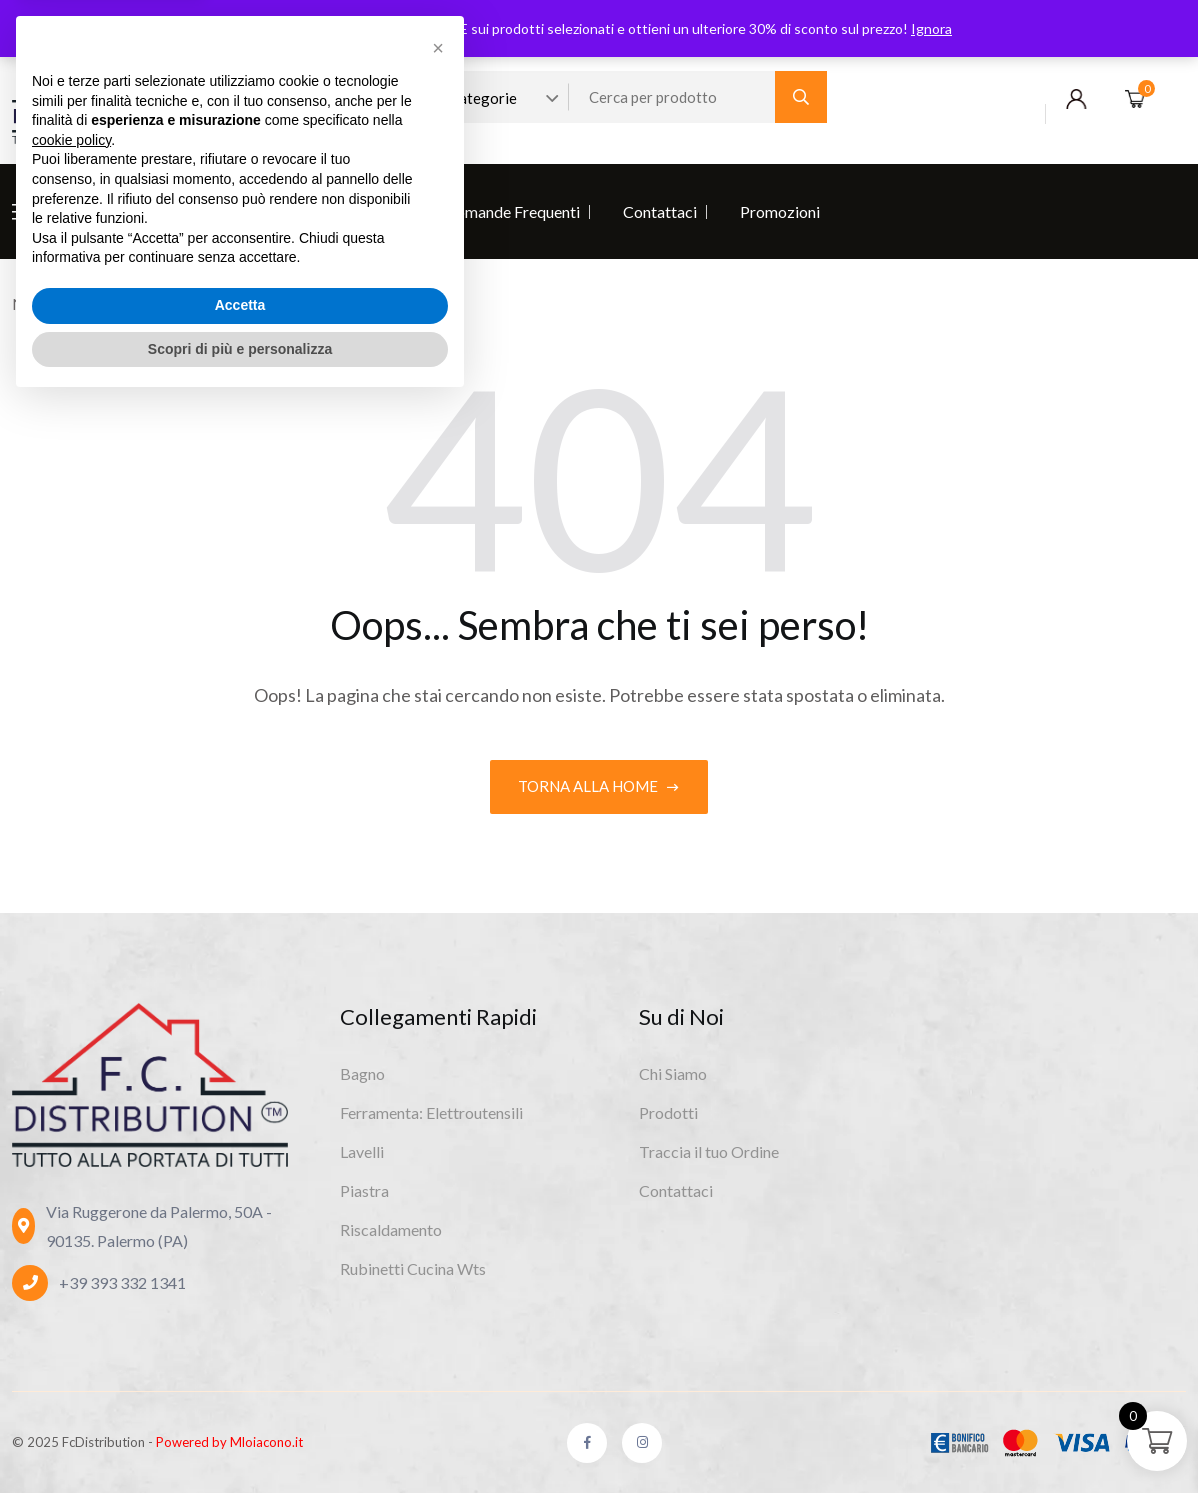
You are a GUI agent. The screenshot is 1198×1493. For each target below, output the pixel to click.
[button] (438, 1138)
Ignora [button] (931, 28)
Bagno (362, 1072)
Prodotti (191, 211)
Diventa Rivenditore (332, 211)
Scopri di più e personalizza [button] (240, 1438)
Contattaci (660, 211)
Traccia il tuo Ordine (709, 1150)
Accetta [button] (240, 1395)
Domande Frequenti (512, 211)
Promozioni (780, 211)
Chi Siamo (85, 211)
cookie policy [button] (71, 1230)
